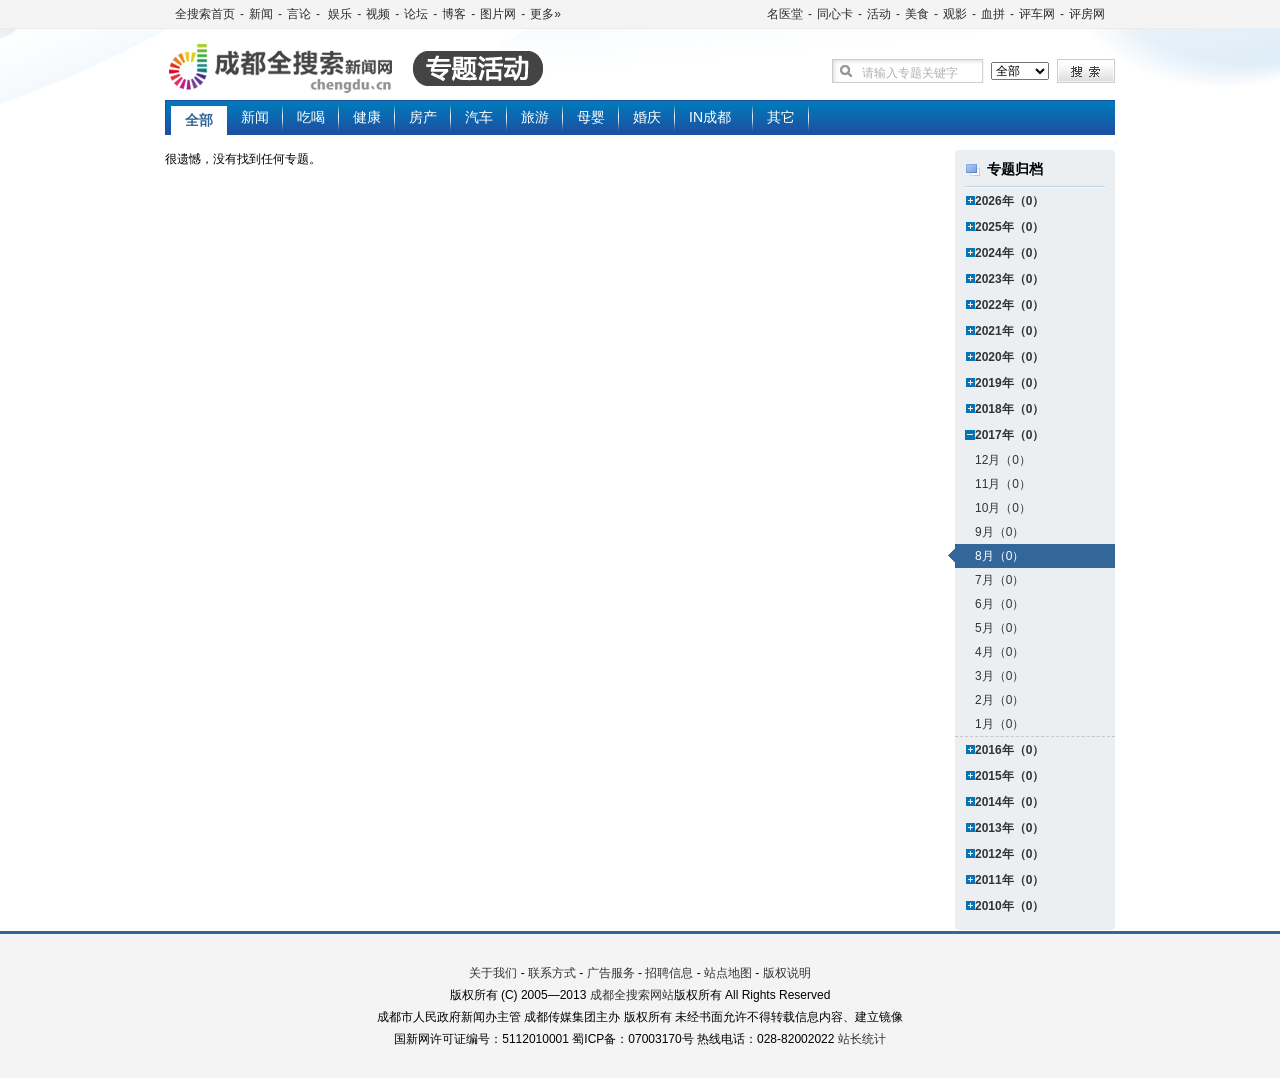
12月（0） (1003, 460)
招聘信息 (669, 973)
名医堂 (785, 14)
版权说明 (787, 973)
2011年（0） (1009, 880)
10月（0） (1003, 508)
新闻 (261, 14)
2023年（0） (1009, 279)
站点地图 (728, 973)
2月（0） (999, 700)
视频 (378, 14)
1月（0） (999, 724)
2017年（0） (1009, 435)
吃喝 (311, 117)
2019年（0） (1009, 383)
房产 (423, 117)
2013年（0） (1009, 828)
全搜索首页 (205, 14)
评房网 (1087, 14)
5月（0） (999, 628)
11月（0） (1003, 484)
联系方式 (552, 973)
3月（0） (999, 676)
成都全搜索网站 (632, 995)
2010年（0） (1009, 906)
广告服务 (611, 973)
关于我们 (493, 973)
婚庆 (647, 117)
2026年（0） (1009, 201)
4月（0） (999, 652)
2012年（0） (1009, 854)
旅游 (535, 117)
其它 (781, 117)
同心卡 (835, 14)
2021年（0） (1009, 331)
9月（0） (999, 532)
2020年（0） (1009, 357)
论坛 (416, 14)
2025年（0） (1009, 227)
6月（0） (999, 604)
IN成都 (710, 117)
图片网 (498, 14)
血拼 (993, 14)
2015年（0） (1009, 776)
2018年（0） (1009, 409)
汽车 (479, 117)
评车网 (1037, 14)
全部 (199, 120)
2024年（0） (1009, 253)
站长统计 (862, 1039)
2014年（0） (1009, 802)
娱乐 (338, 14)
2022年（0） (1009, 305)
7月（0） (999, 580)
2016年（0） (1009, 750)
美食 (917, 14)
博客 (454, 14)
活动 (879, 14)
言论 (299, 14)
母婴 (591, 117)
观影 (955, 14)
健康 (367, 117)
